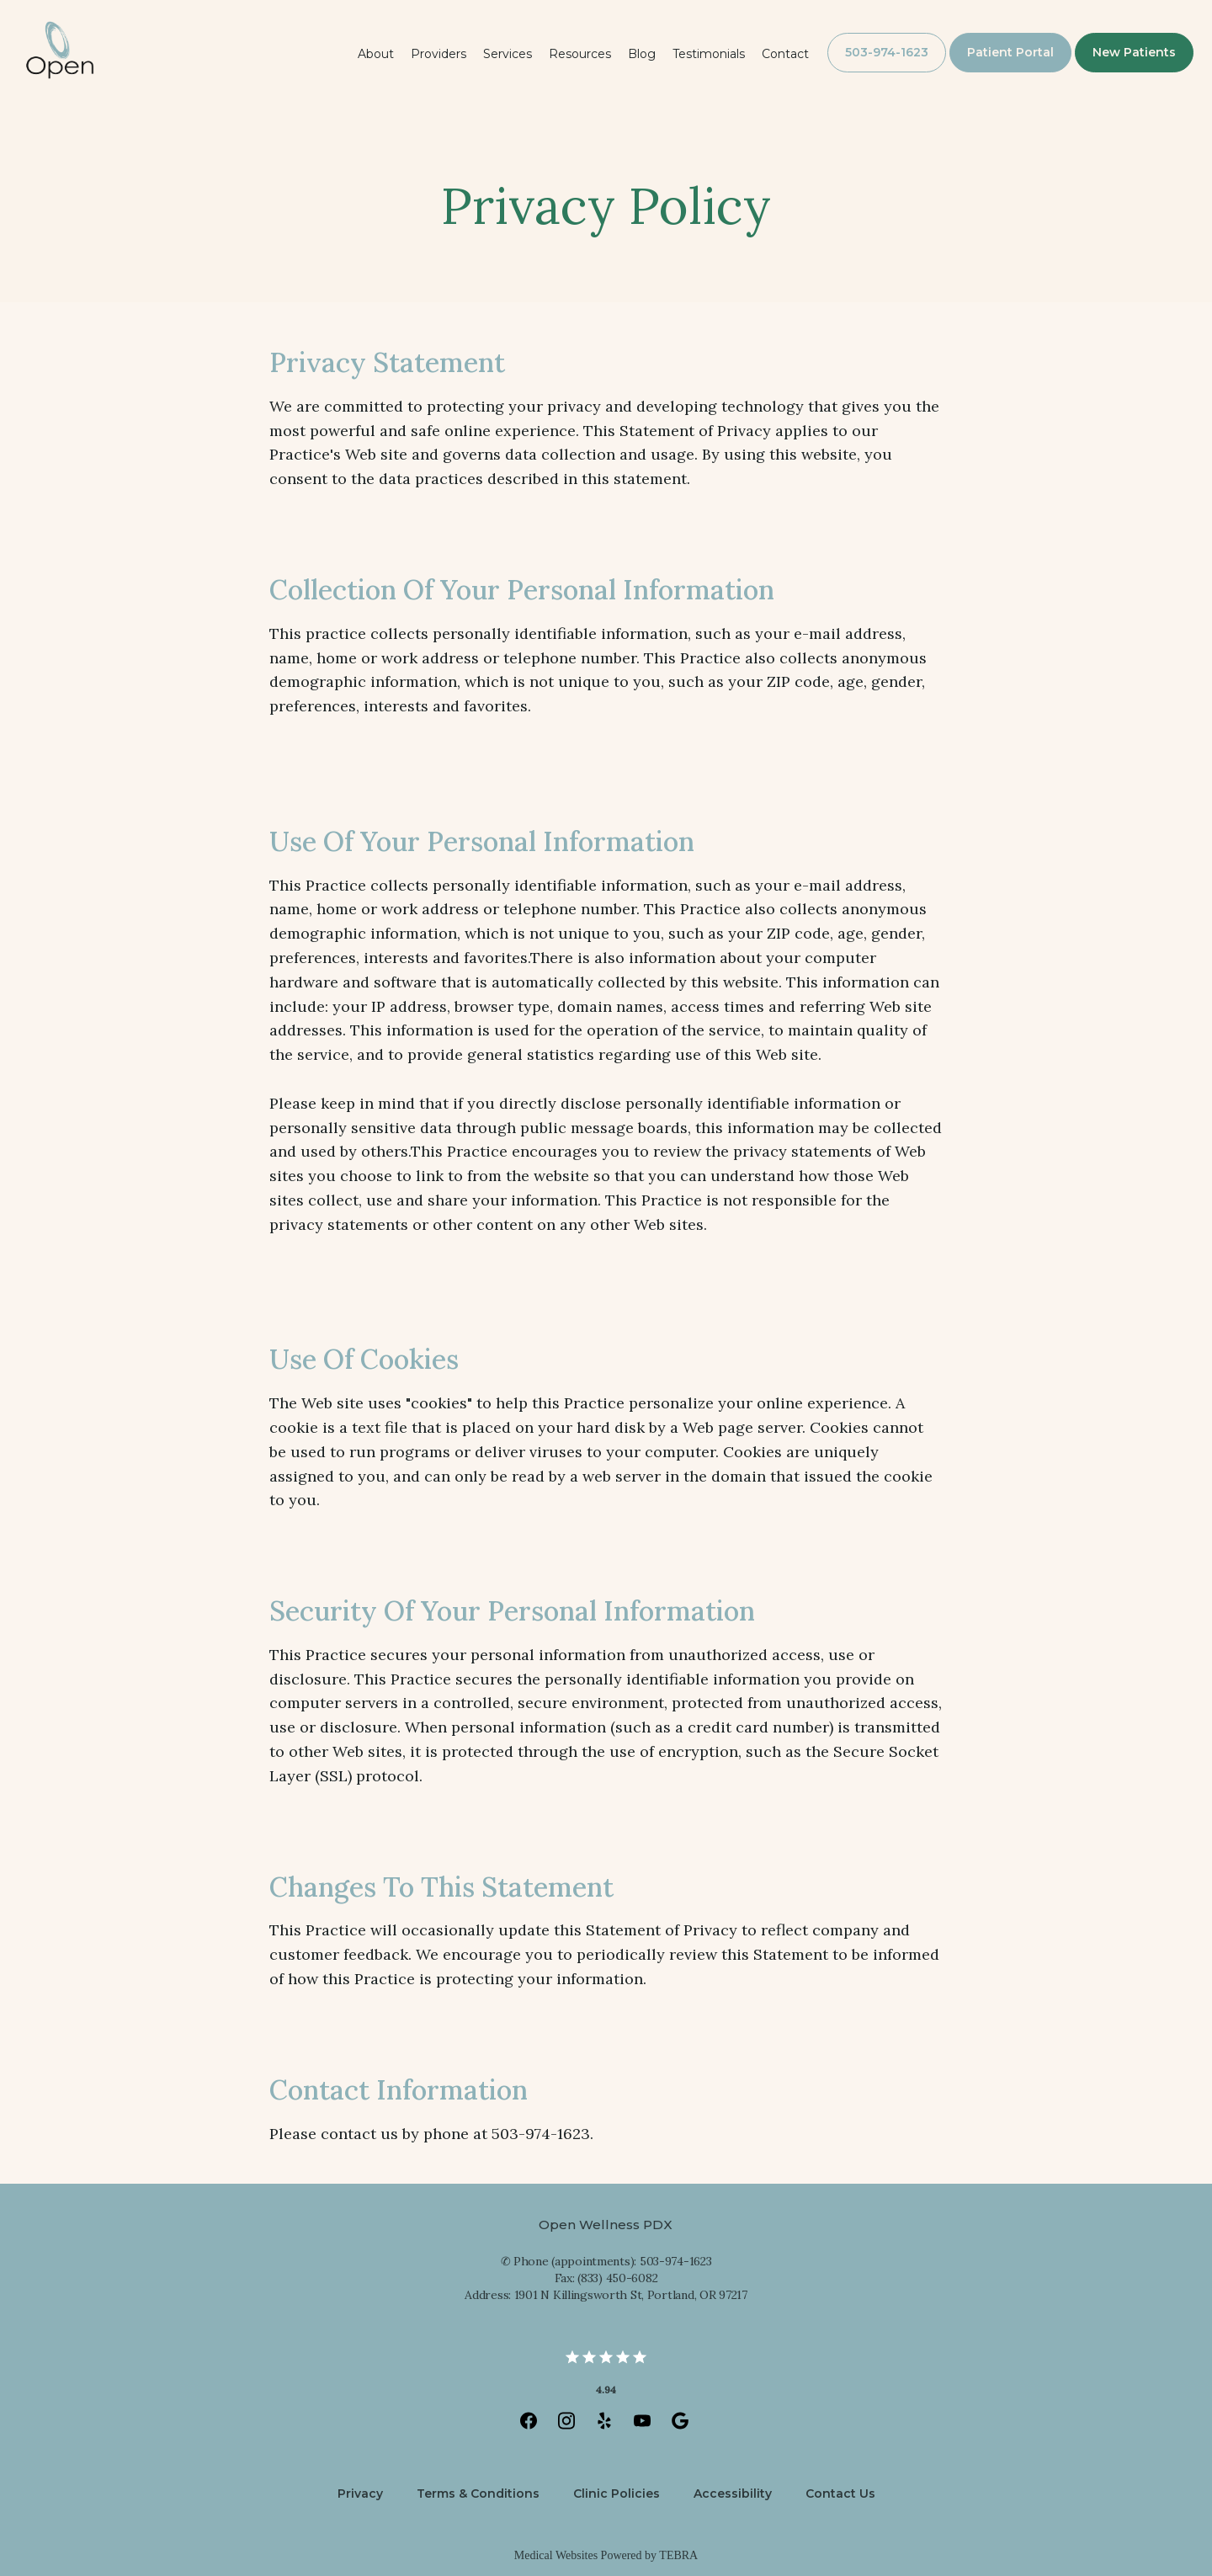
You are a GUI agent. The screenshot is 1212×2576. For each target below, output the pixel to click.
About (376, 53)
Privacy (360, 2493)
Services (507, 53)
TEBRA (678, 2555)
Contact (785, 53)
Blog (642, 53)
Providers (438, 53)
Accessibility (733, 2493)
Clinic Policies (616, 2493)
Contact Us (840, 2493)
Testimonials (708, 53)
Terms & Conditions (478, 2493)
